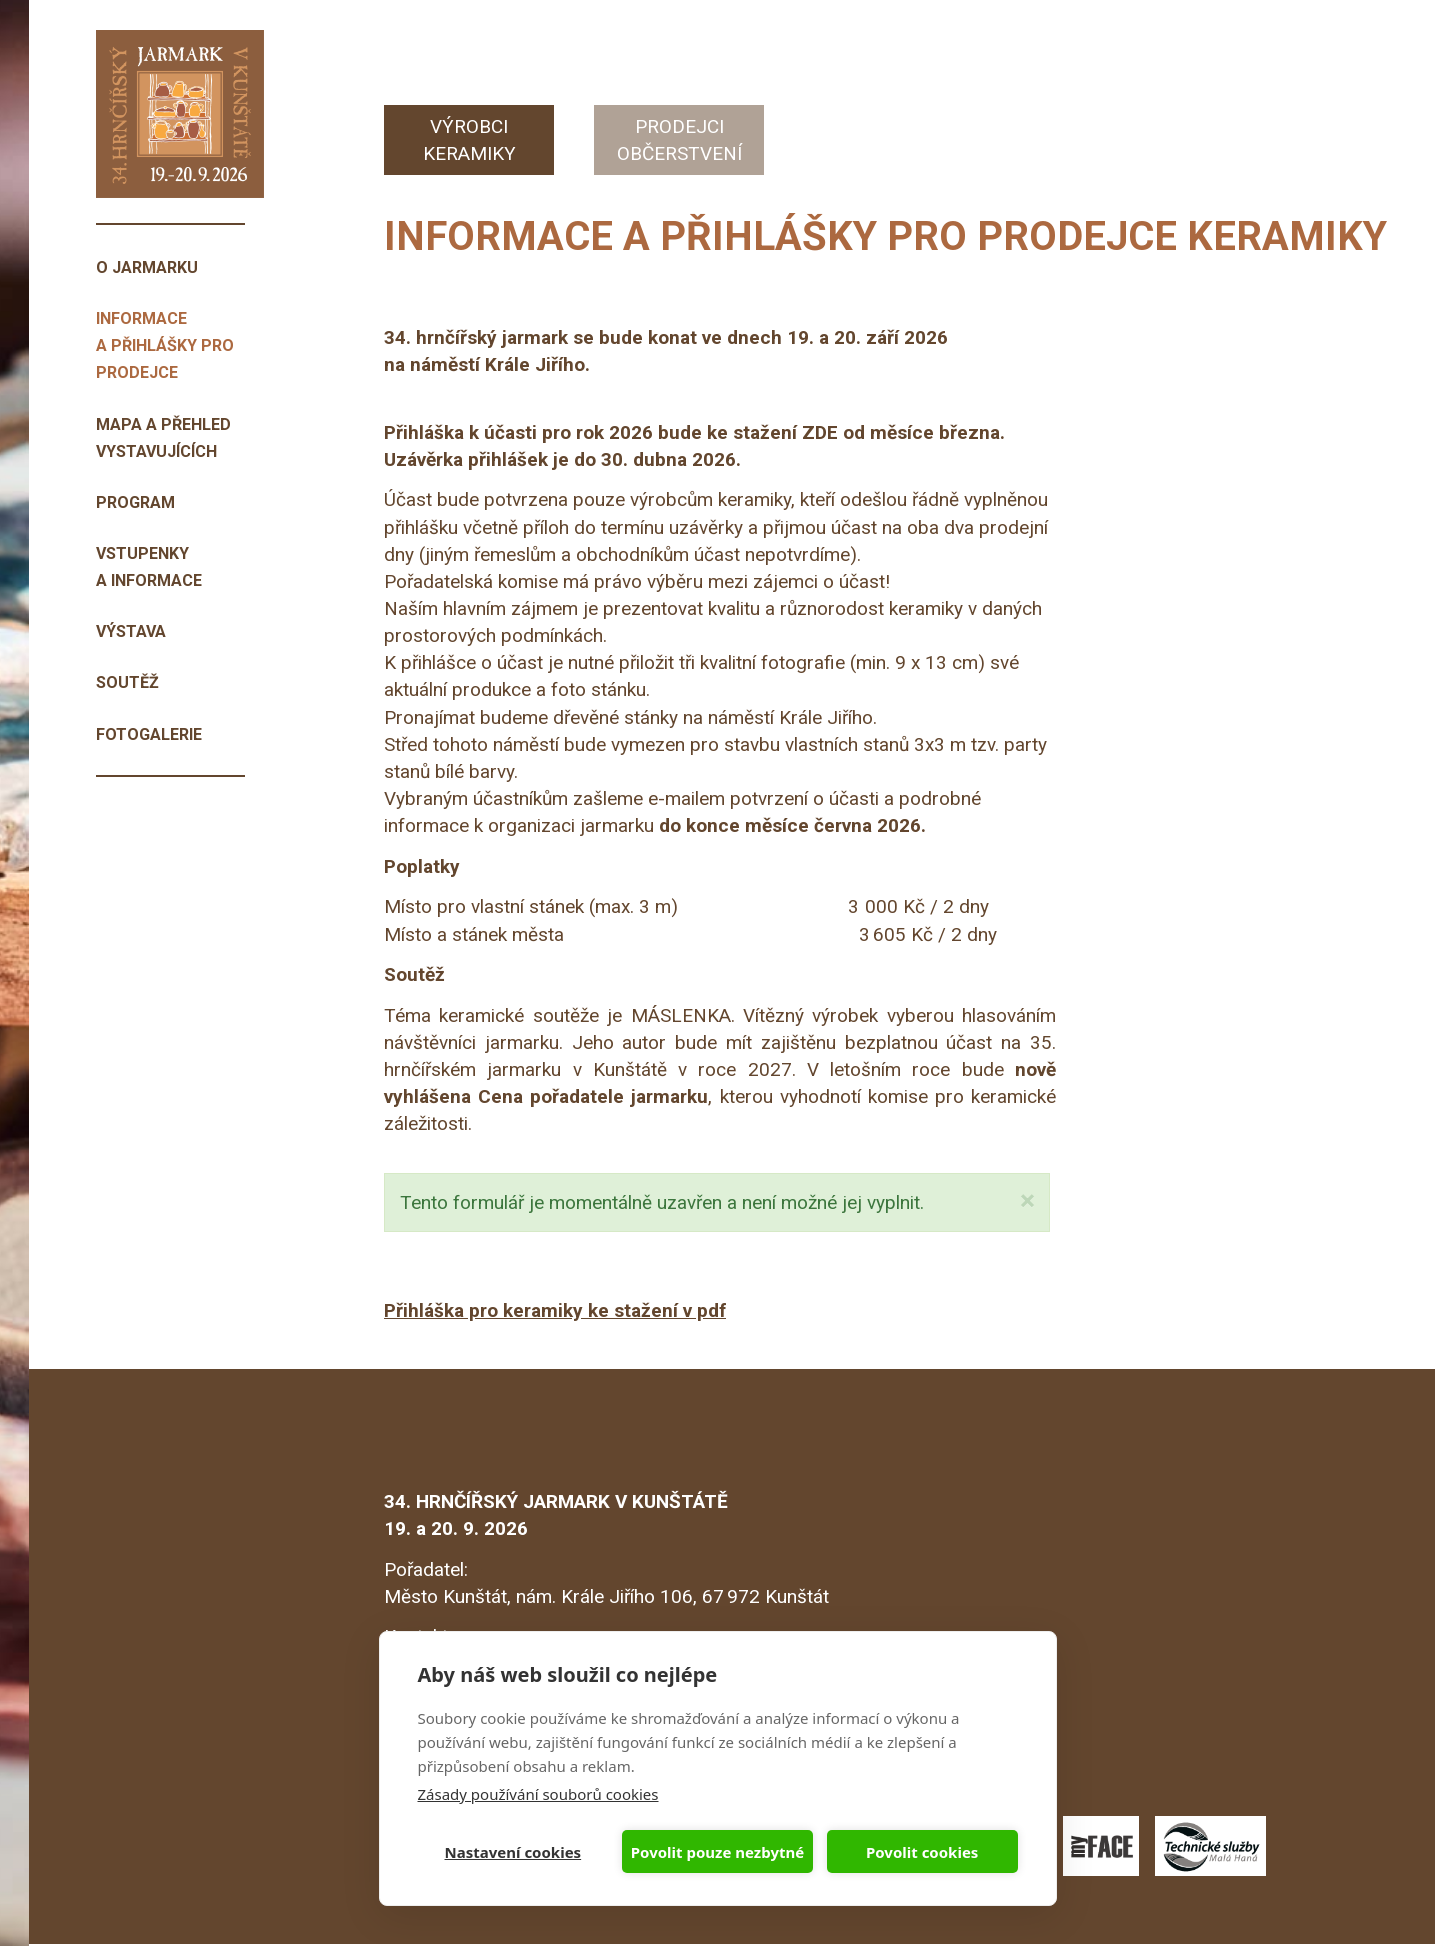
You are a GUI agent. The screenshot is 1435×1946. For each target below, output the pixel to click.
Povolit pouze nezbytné (717, 1852)
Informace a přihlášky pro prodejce (165, 345)
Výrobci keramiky (469, 140)
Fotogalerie (149, 734)
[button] (1027, 1201)
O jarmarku (147, 267)
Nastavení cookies (513, 1852)
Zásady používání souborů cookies (538, 1794)
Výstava (131, 631)
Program (135, 502)
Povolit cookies (922, 1852)
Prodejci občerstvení (679, 140)
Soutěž (127, 682)
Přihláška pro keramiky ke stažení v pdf (555, 1310)
